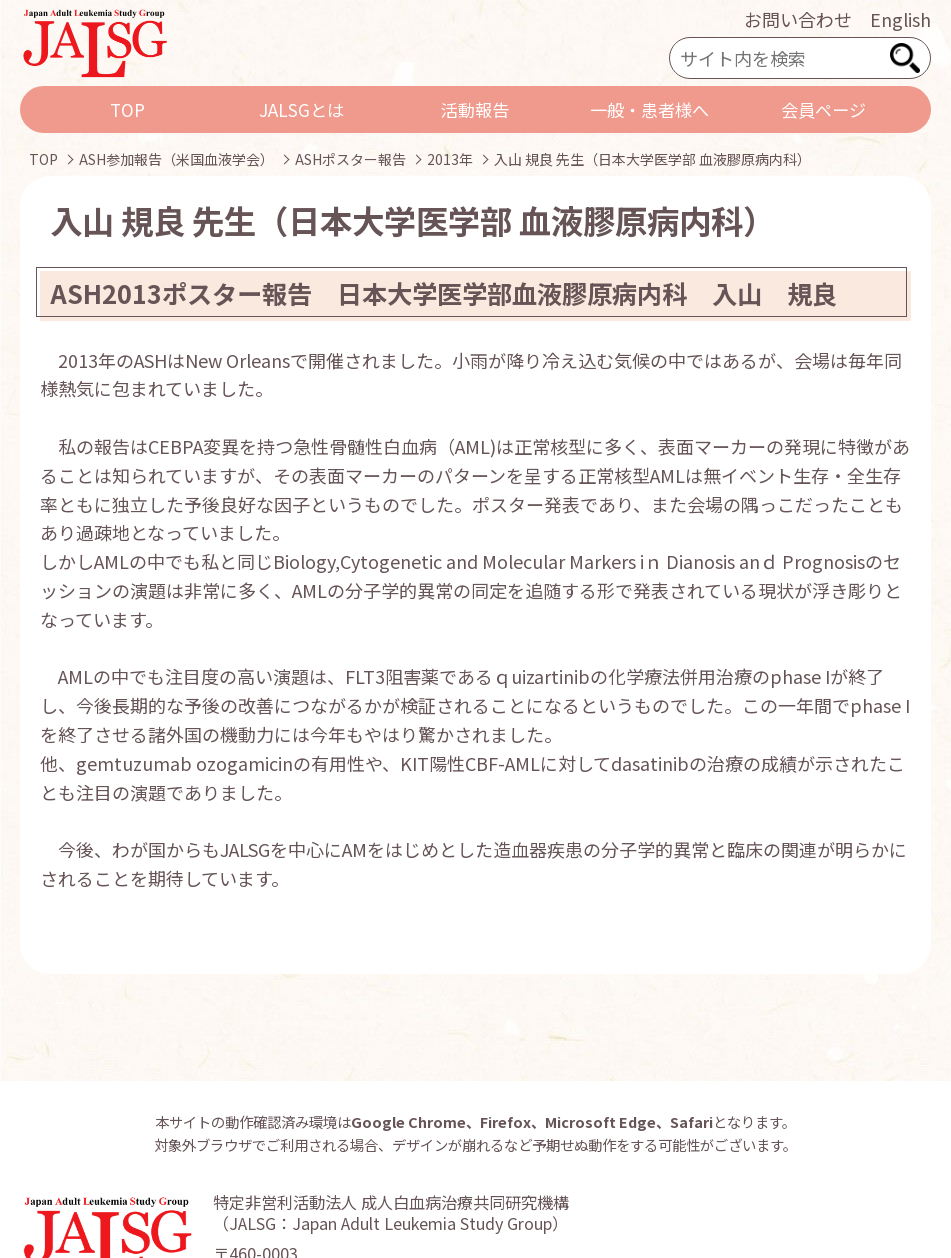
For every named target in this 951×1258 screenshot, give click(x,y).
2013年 (450, 159)
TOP (127, 109)
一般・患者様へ (649, 109)
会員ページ (823, 109)
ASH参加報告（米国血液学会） (176, 159)
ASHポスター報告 (350, 159)
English (900, 19)
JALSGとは (301, 109)
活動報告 (475, 109)
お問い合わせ (798, 19)
